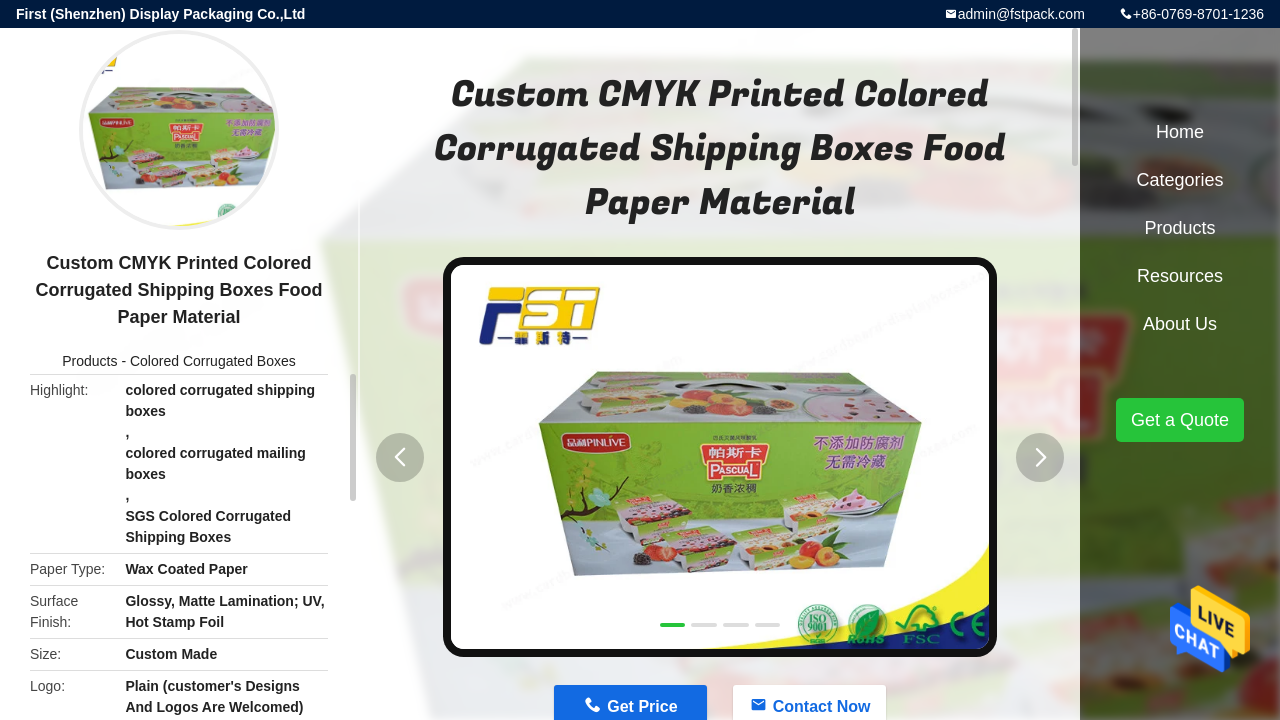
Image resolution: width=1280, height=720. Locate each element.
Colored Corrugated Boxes (213, 361)
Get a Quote (1180, 420)
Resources (1180, 276)
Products (89, 361)
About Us (1180, 324)
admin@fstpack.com (1021, 14)
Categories (1179, 180)
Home (1180, 132)
